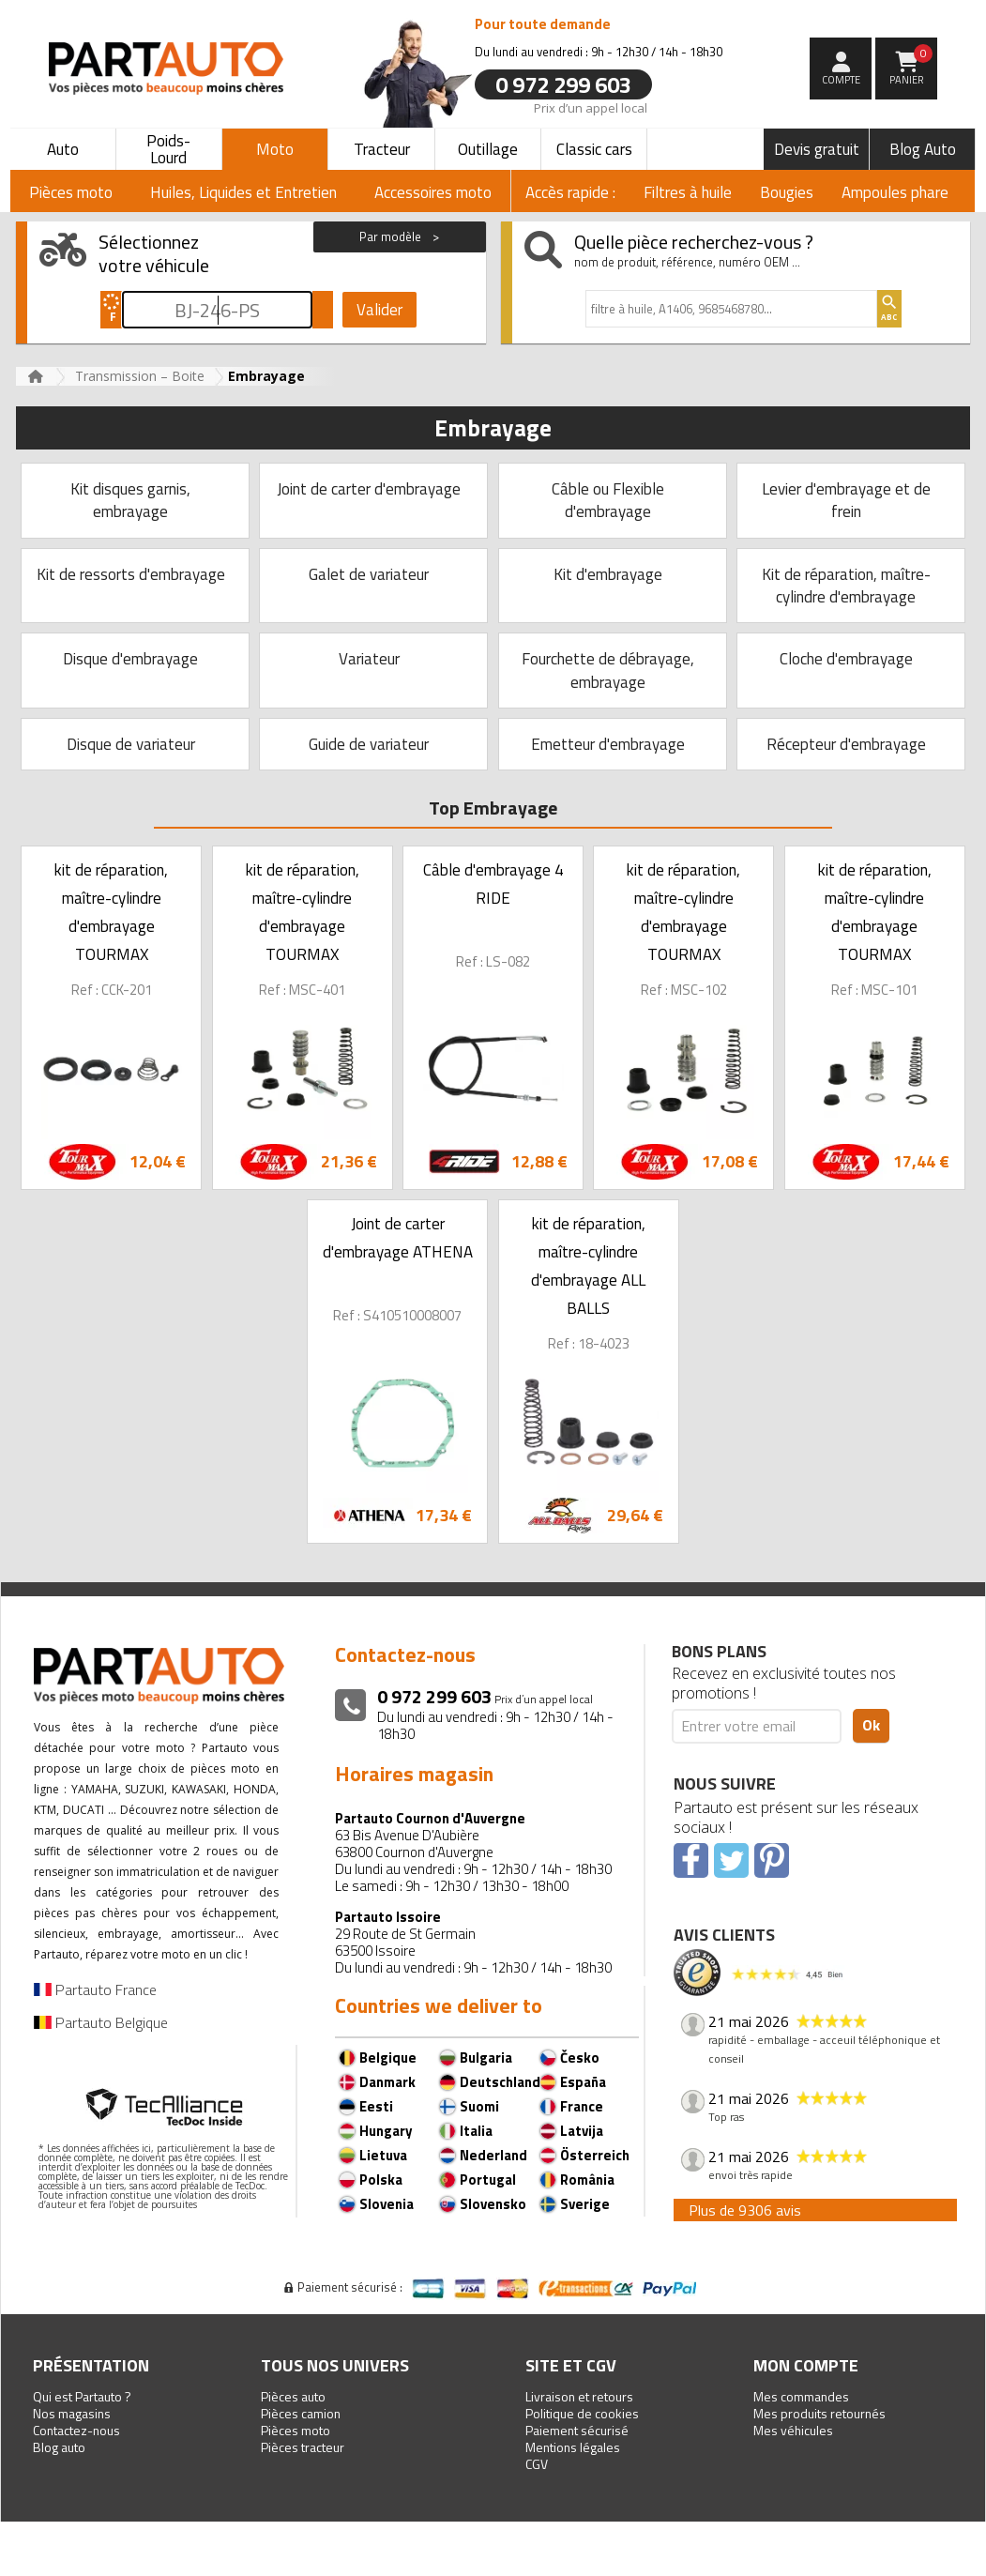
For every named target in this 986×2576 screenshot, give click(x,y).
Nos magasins (72, 2413)
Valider (379, 309)
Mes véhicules (793, 2430)
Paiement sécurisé (577, 2430)
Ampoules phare (895, 192)
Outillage (488, 149)
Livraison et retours (579, 2396)
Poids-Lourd (168, 149)
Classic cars (594, 149)
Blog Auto (922, 149)
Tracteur (382, 149)
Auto (63, 149)
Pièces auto (293, 2396)
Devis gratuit (816, 149)
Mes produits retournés (819, 2413)
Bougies (786, 192)
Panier (911, 65)
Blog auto (59, 2447)
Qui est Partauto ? (82, 2396)
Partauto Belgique (101, 2022)
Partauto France (95, 1989)
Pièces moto (295, 2430)
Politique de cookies (582, 2413)
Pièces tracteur (302, 2447)
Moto (275, 149)
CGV (536, 2464)
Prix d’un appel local (590, 106)
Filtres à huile (688, 192)
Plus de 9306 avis (745, 2210)
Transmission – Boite (140, 376)
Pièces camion (301, 2413)
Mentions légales (572, 2447)
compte (841, 79)
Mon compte (805, 2365)
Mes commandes (801, 2396)
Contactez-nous (76, 2430)
